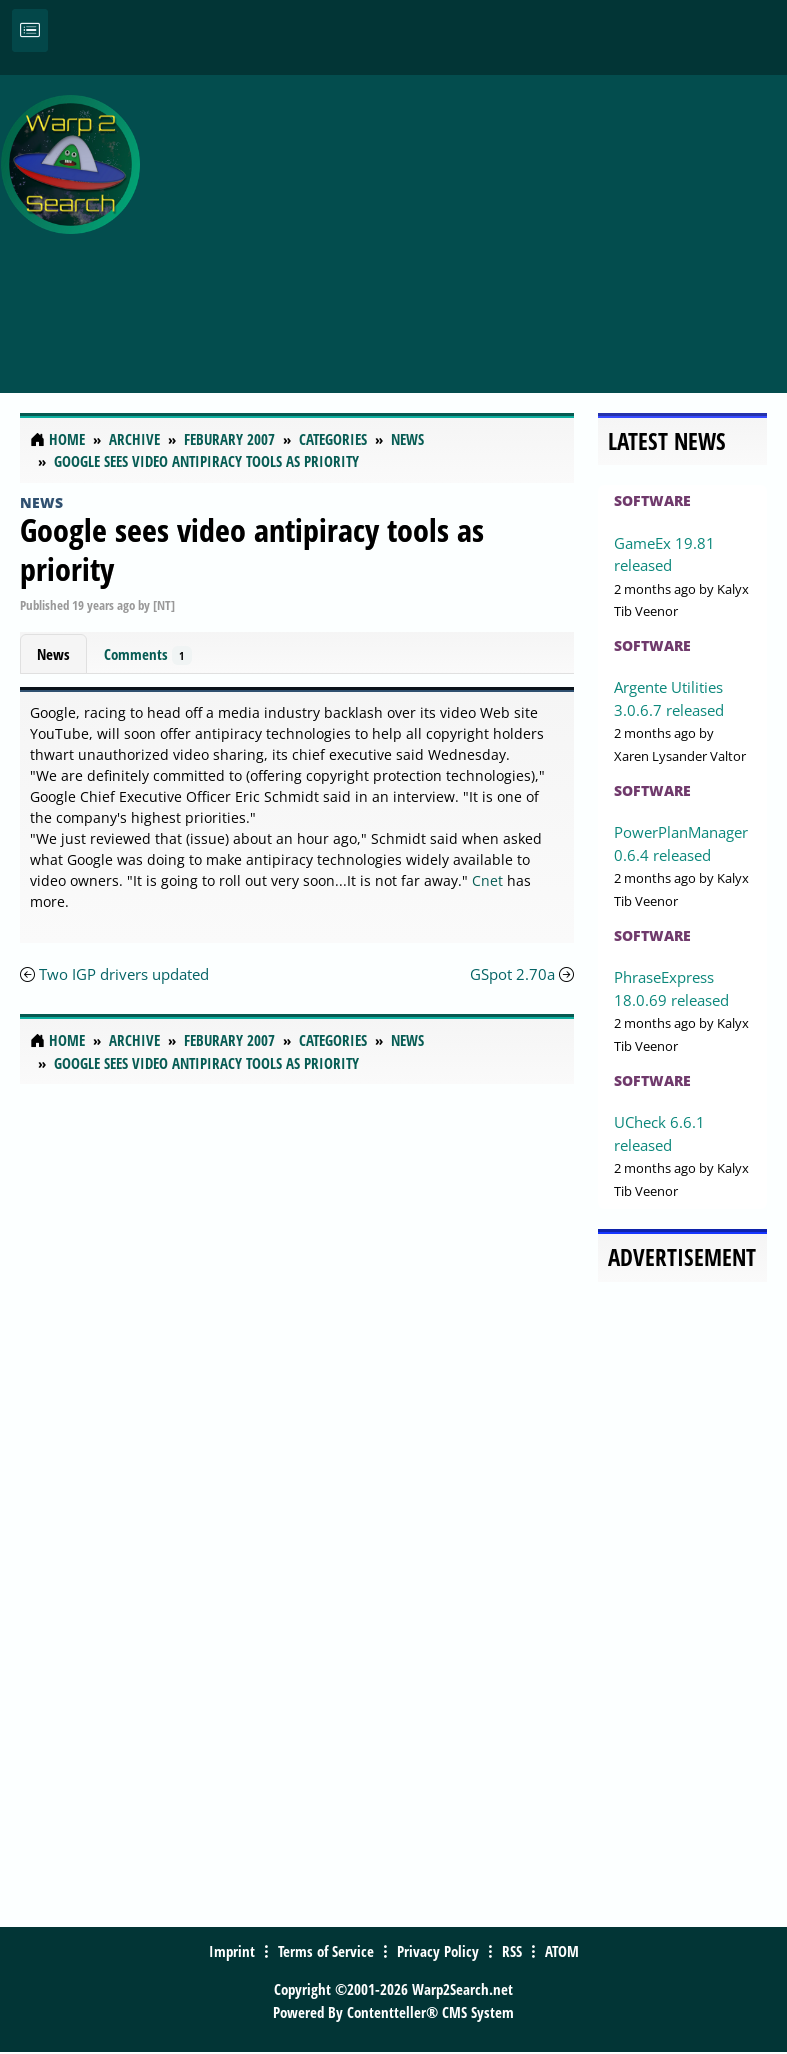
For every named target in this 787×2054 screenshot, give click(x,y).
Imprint (232, 1951)
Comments (148, 654)
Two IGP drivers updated (124, 974)
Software (652, 500)
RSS (512, 1951)
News (41, 502)
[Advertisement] (468, 223)
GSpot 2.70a (512, 974)
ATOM (562, 1951)
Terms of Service (326, 1951)
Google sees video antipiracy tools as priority (252, 548)
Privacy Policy (438, 1951)
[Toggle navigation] (30, 30)
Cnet (487, 880)
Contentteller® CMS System (430, 2012)
